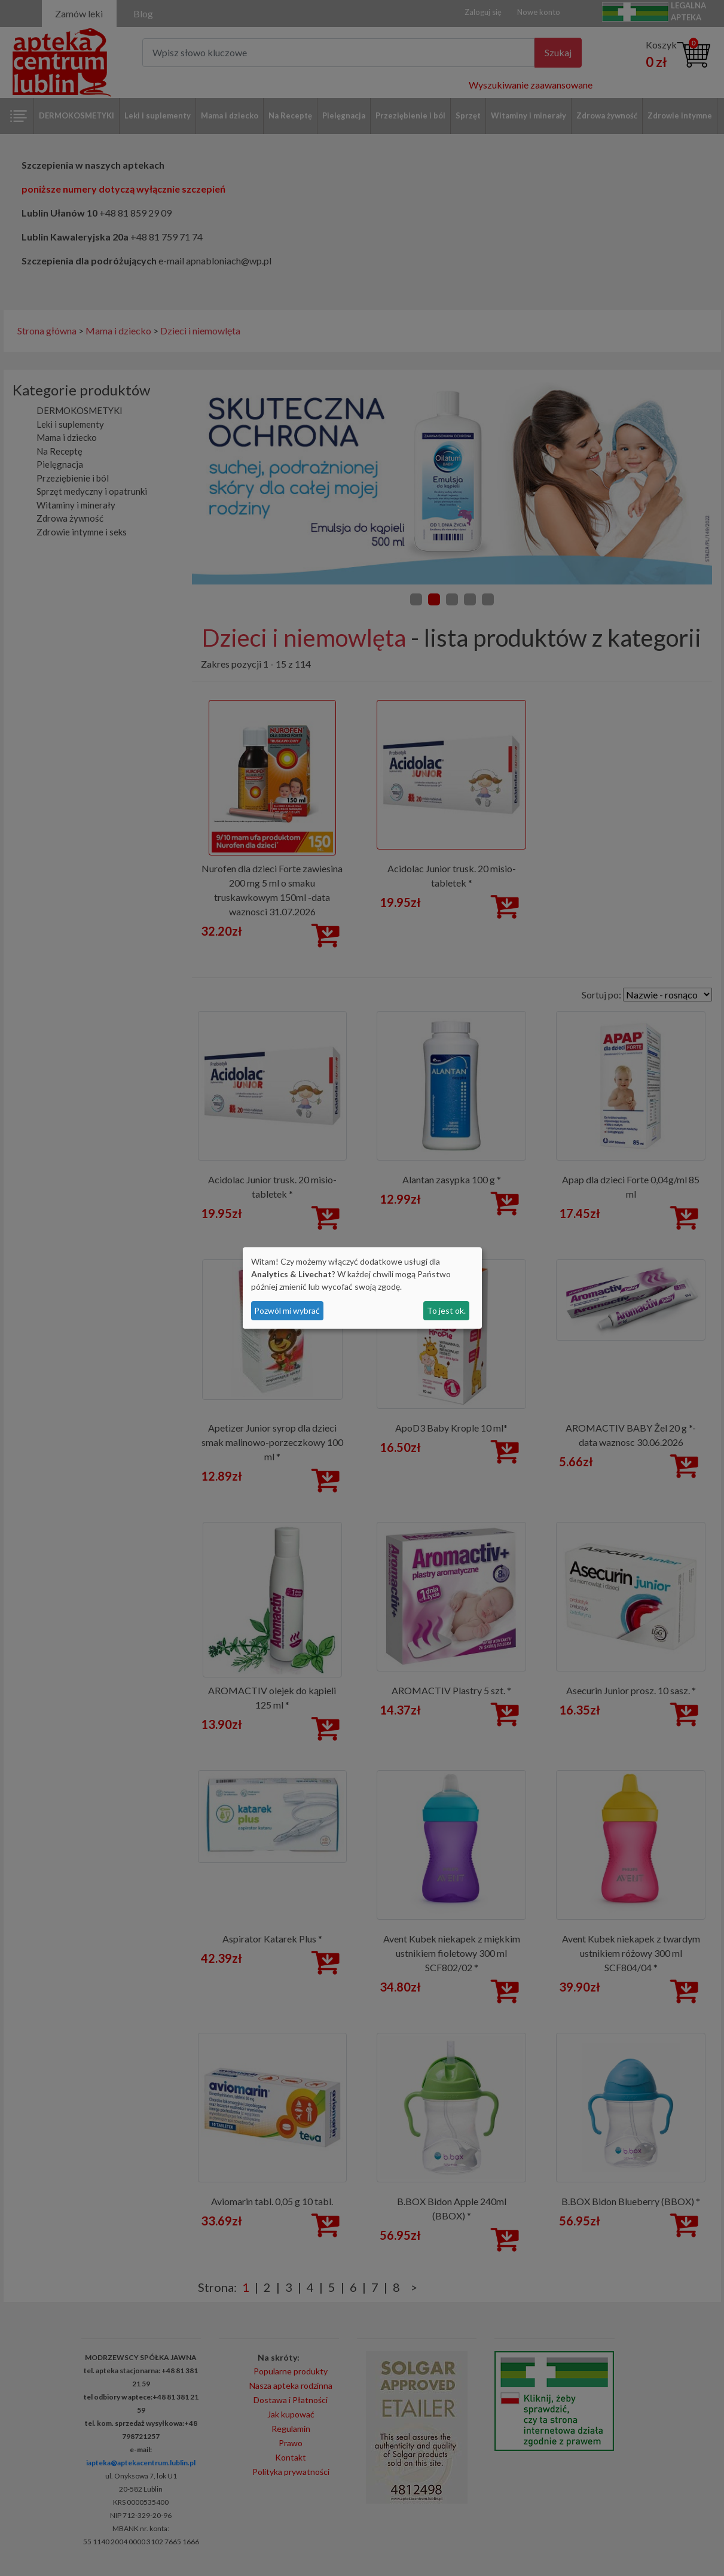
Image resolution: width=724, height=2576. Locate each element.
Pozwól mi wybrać (287, 1310)
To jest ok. (446, 1310)
